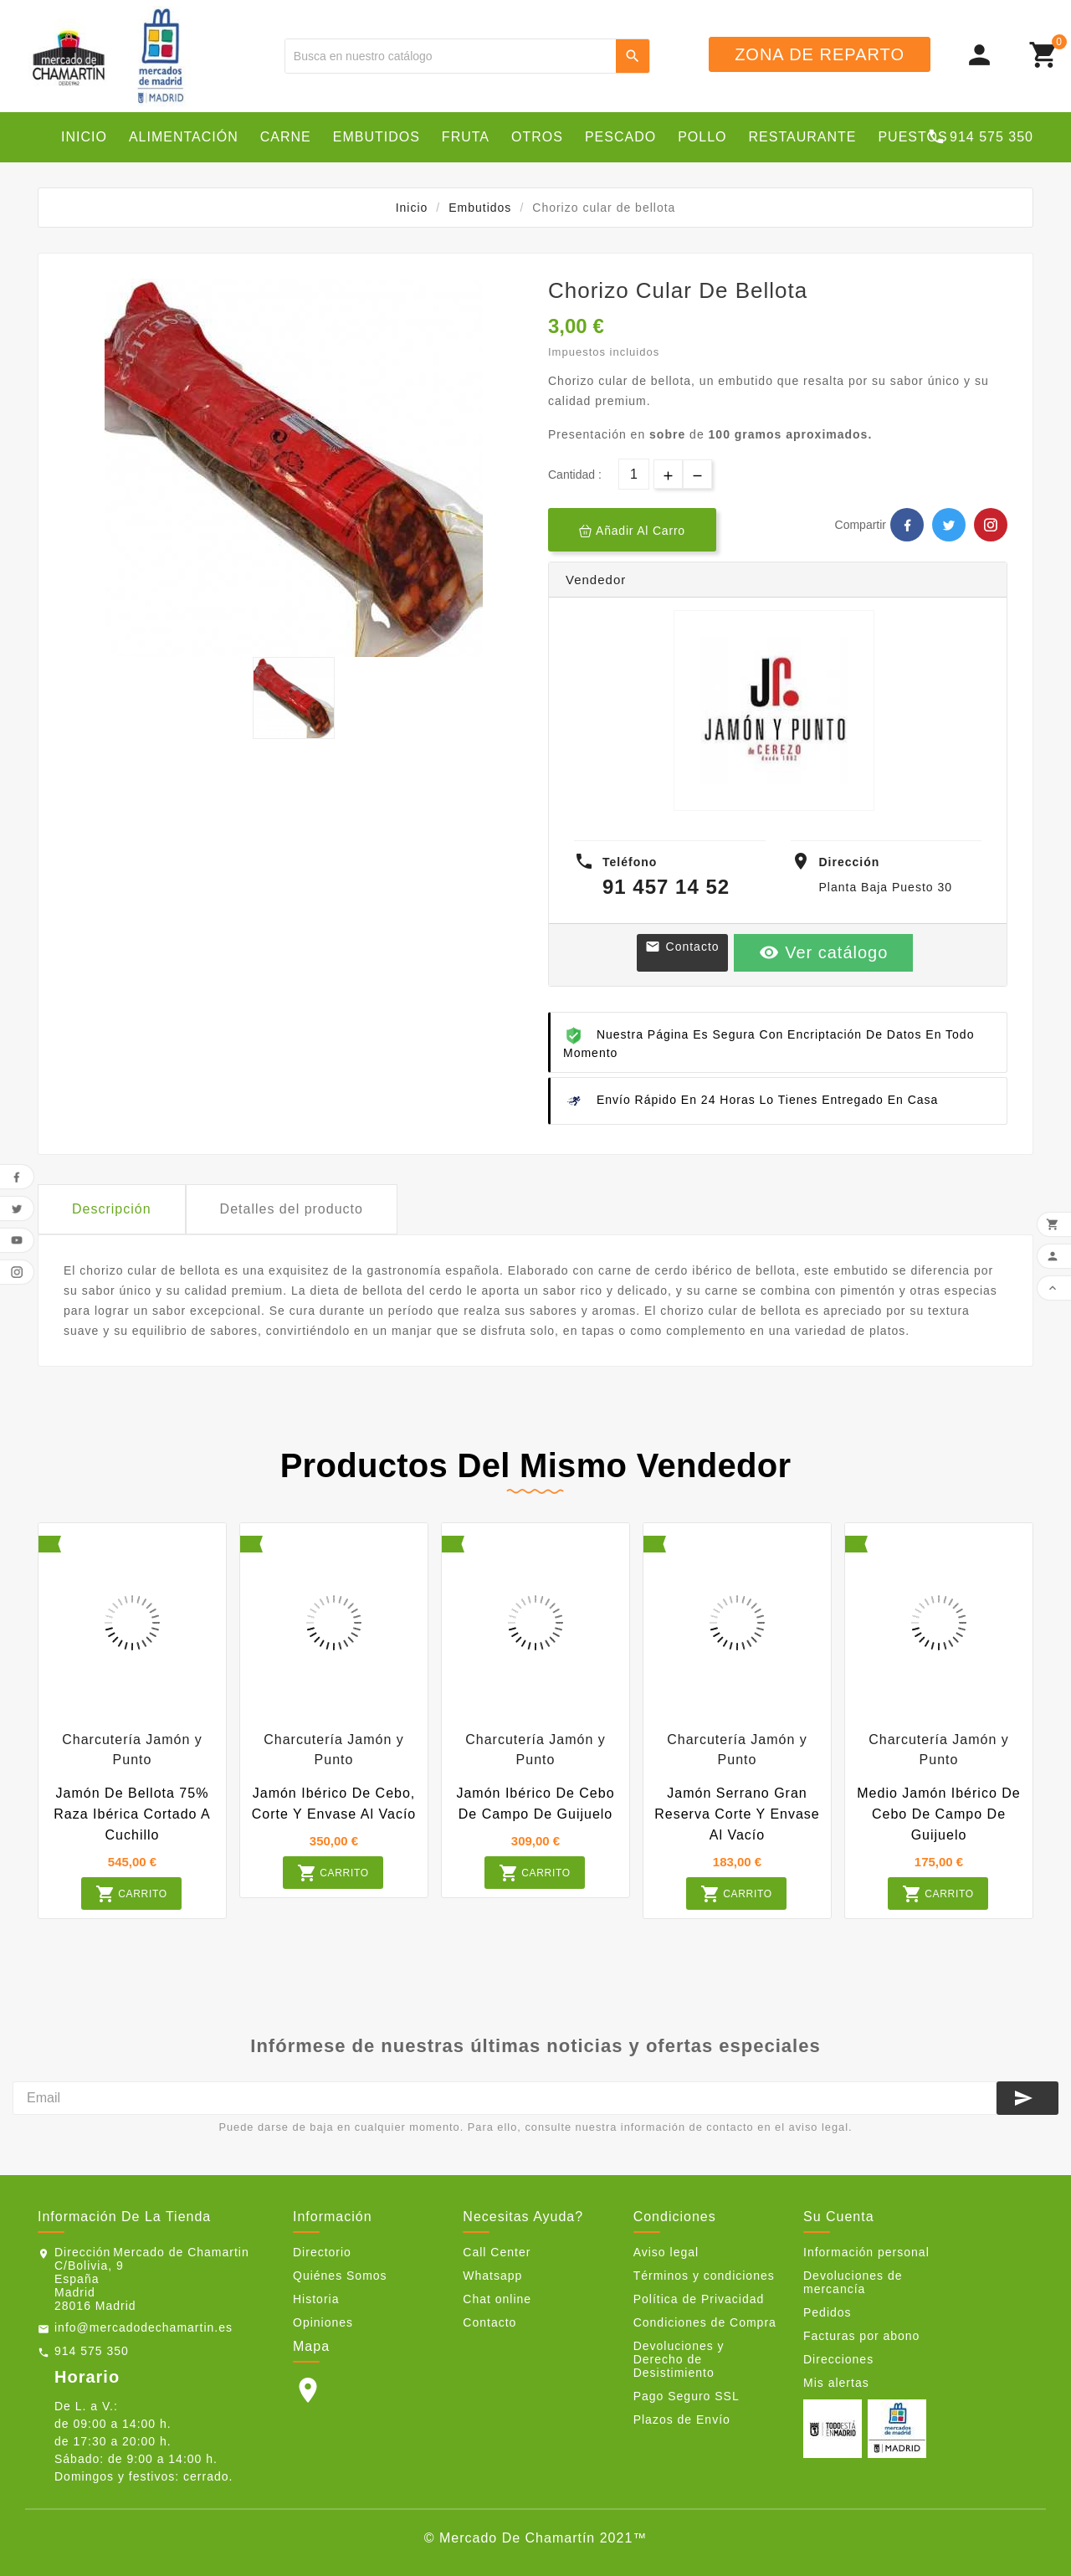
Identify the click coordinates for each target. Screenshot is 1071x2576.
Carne (285, 137)
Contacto (682, 946)
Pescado (620, 137)
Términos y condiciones (704, 2275)
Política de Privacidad (699, 2299)
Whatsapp (492, 2275)
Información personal (866, 2252)
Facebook (907, 524)
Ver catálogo (824, 952)
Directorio (322, 2252)
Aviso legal (666, 2252)
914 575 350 (91, 2351)
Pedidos (827, 2312)
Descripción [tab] (111, 1209)
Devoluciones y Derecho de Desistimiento (679, 2359)
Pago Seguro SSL (686, 2396)
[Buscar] (451, 56)
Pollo (702, 137)
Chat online (497, 2299)
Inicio (84, 137)
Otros (537, 137)
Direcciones (838, 2359)
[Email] (505, 2098)
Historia (316, 2299)
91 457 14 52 (666, 886)
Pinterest (990, 524)
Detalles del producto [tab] (291, 1209)
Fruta (465, 137)
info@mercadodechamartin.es (143, 2327)
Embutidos (376, 137)
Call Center (496, 2252)
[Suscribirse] (1027, 2098)
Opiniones (323, 2322)
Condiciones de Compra (704, 2322)
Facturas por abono (861, 2336)
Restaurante (803, 137)
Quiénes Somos (340, 2275)
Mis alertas (836, 2382)
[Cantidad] (633, 474)
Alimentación (183, 137)
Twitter (949, 524)
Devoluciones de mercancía (853, 2282)
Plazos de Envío (681, 2419)
